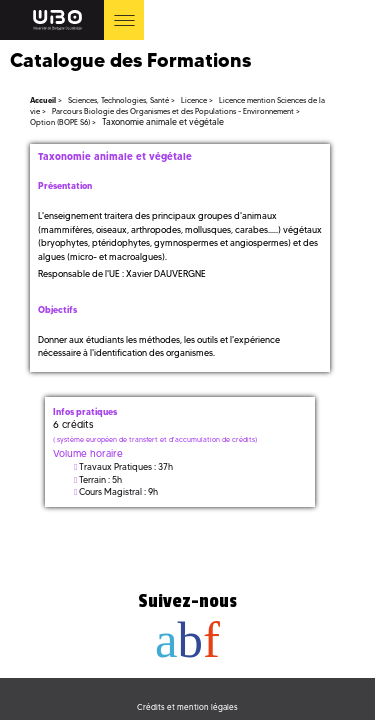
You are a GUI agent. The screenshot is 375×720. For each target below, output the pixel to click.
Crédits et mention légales (187, 707)
